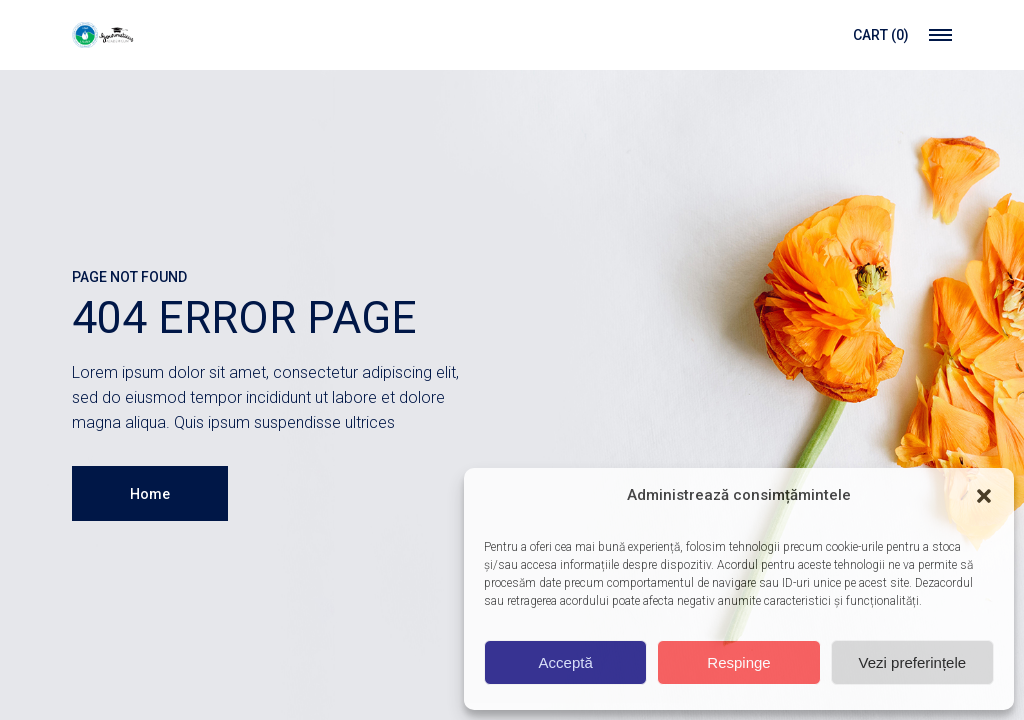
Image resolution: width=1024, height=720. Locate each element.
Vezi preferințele (913, 662)
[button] (984, 496)
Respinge (738, 662)
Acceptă (566, 662)
